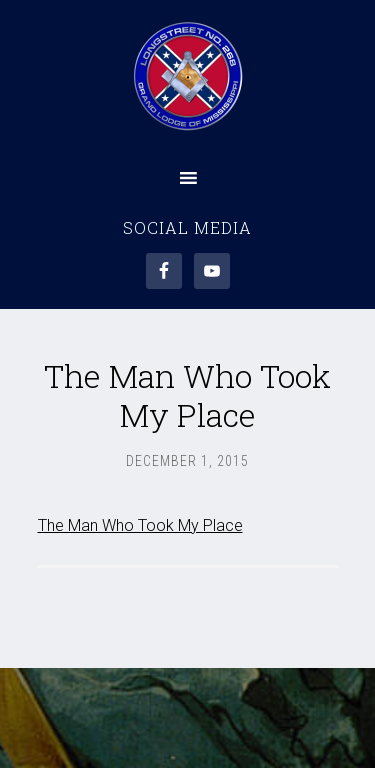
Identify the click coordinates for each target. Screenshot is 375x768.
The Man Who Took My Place (140, 525)
